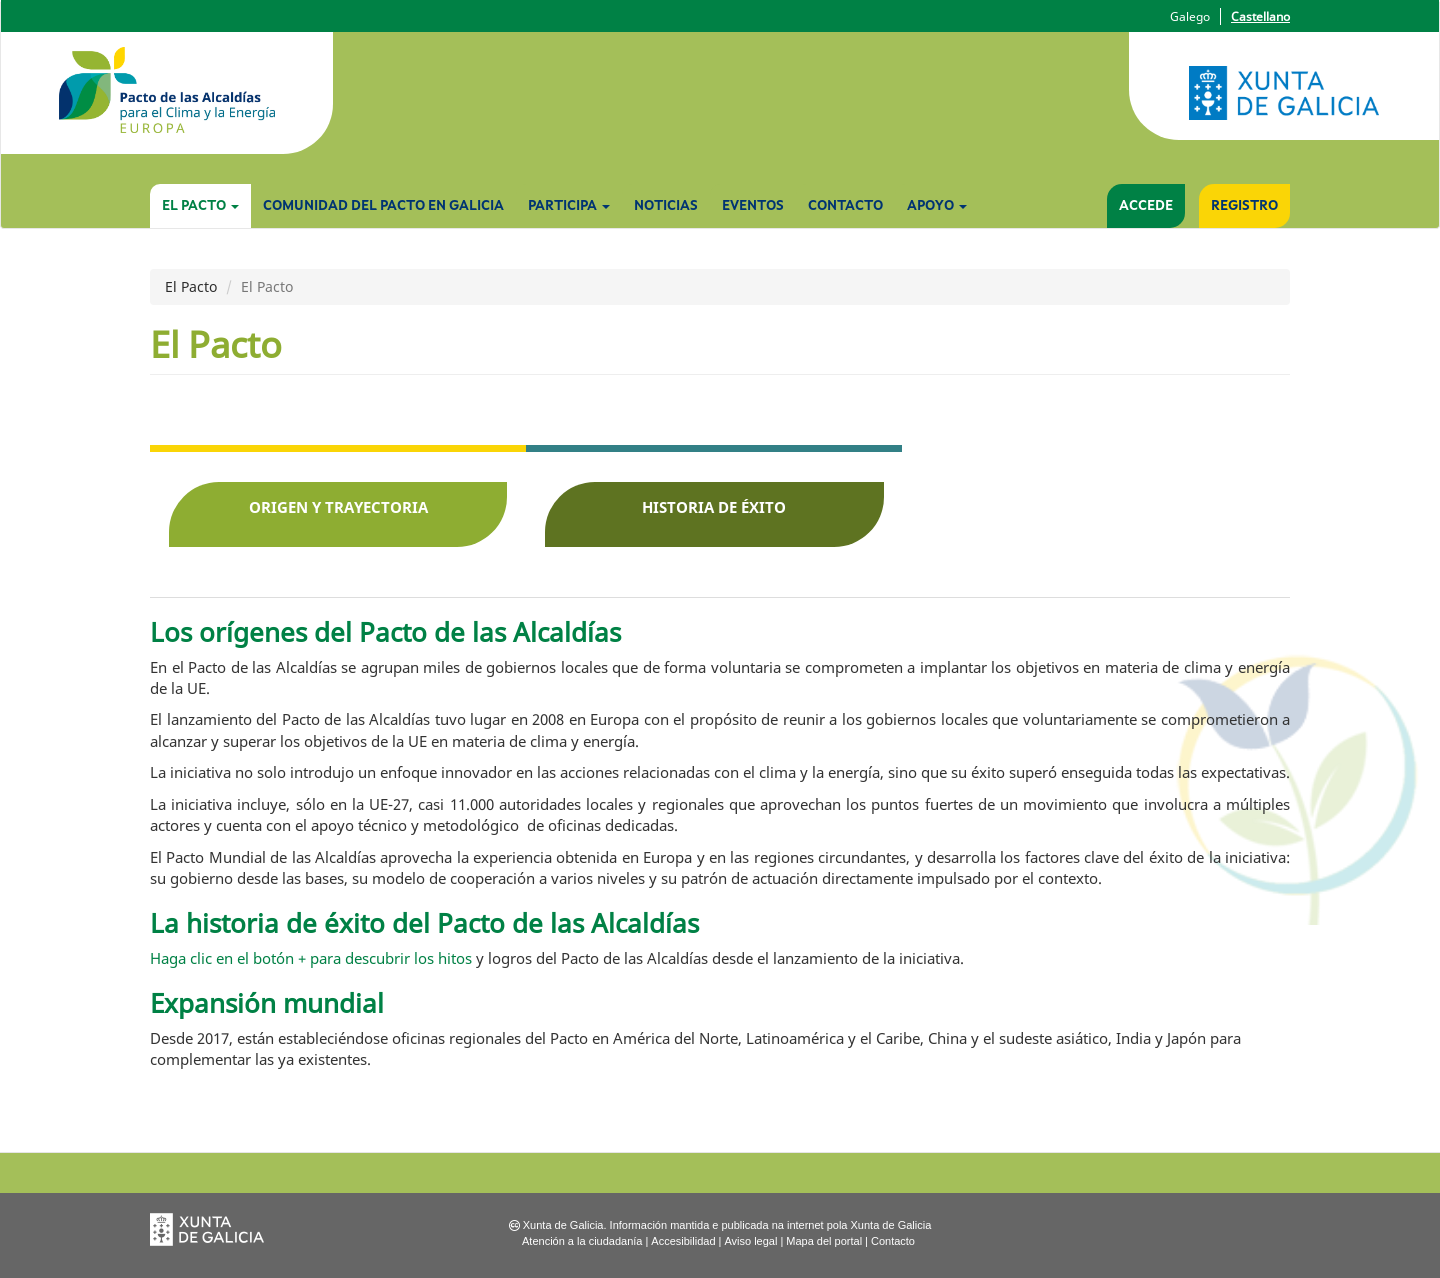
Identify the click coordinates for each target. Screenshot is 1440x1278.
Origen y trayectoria (338, 507)
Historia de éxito (714, 507)
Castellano (1260, 16)
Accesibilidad (683, 1241)
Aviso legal (750, 1241)
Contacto (845, 206)
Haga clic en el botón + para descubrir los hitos (313, 958)
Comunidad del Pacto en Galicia (383, 206)
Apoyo (937, 206)
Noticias (666, 206)
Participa (569, 206)
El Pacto (200, 206)
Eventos (753, 206)
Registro (1244, 206)
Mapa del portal (824, 1241)
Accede (1146, 206)
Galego (1190, 16)
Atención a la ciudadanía (582, 1241)
